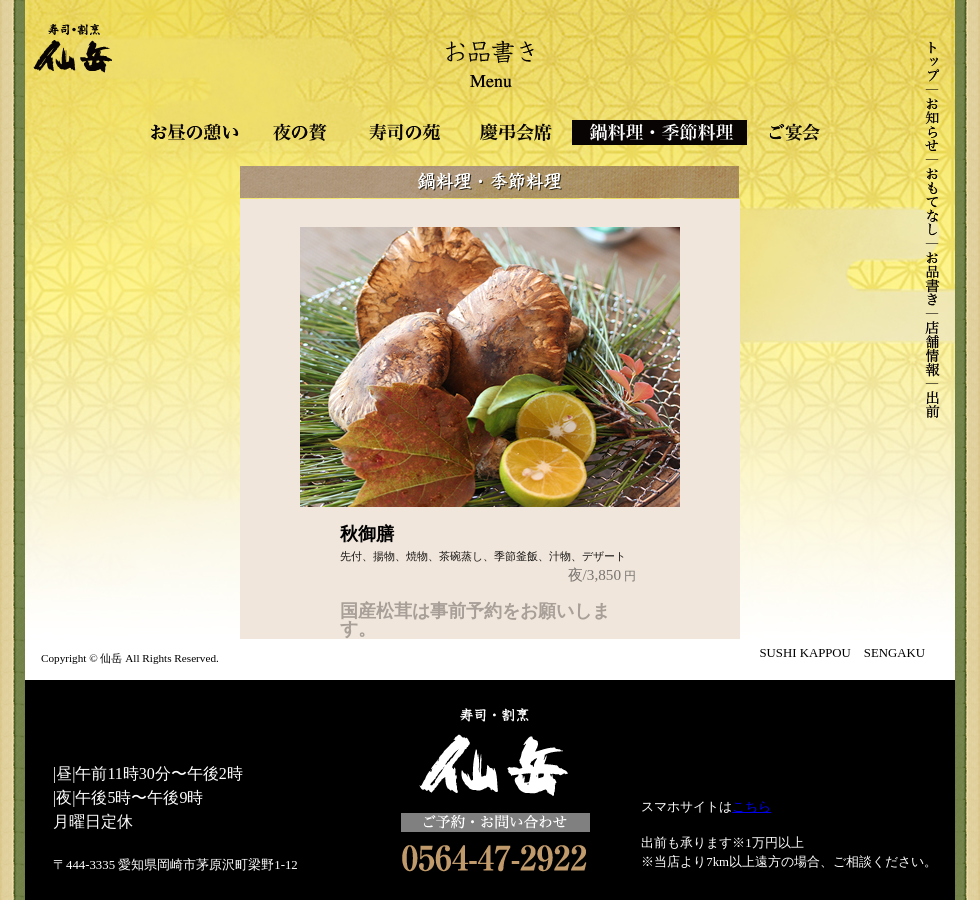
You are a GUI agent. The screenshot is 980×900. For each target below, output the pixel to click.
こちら (751, 807)
